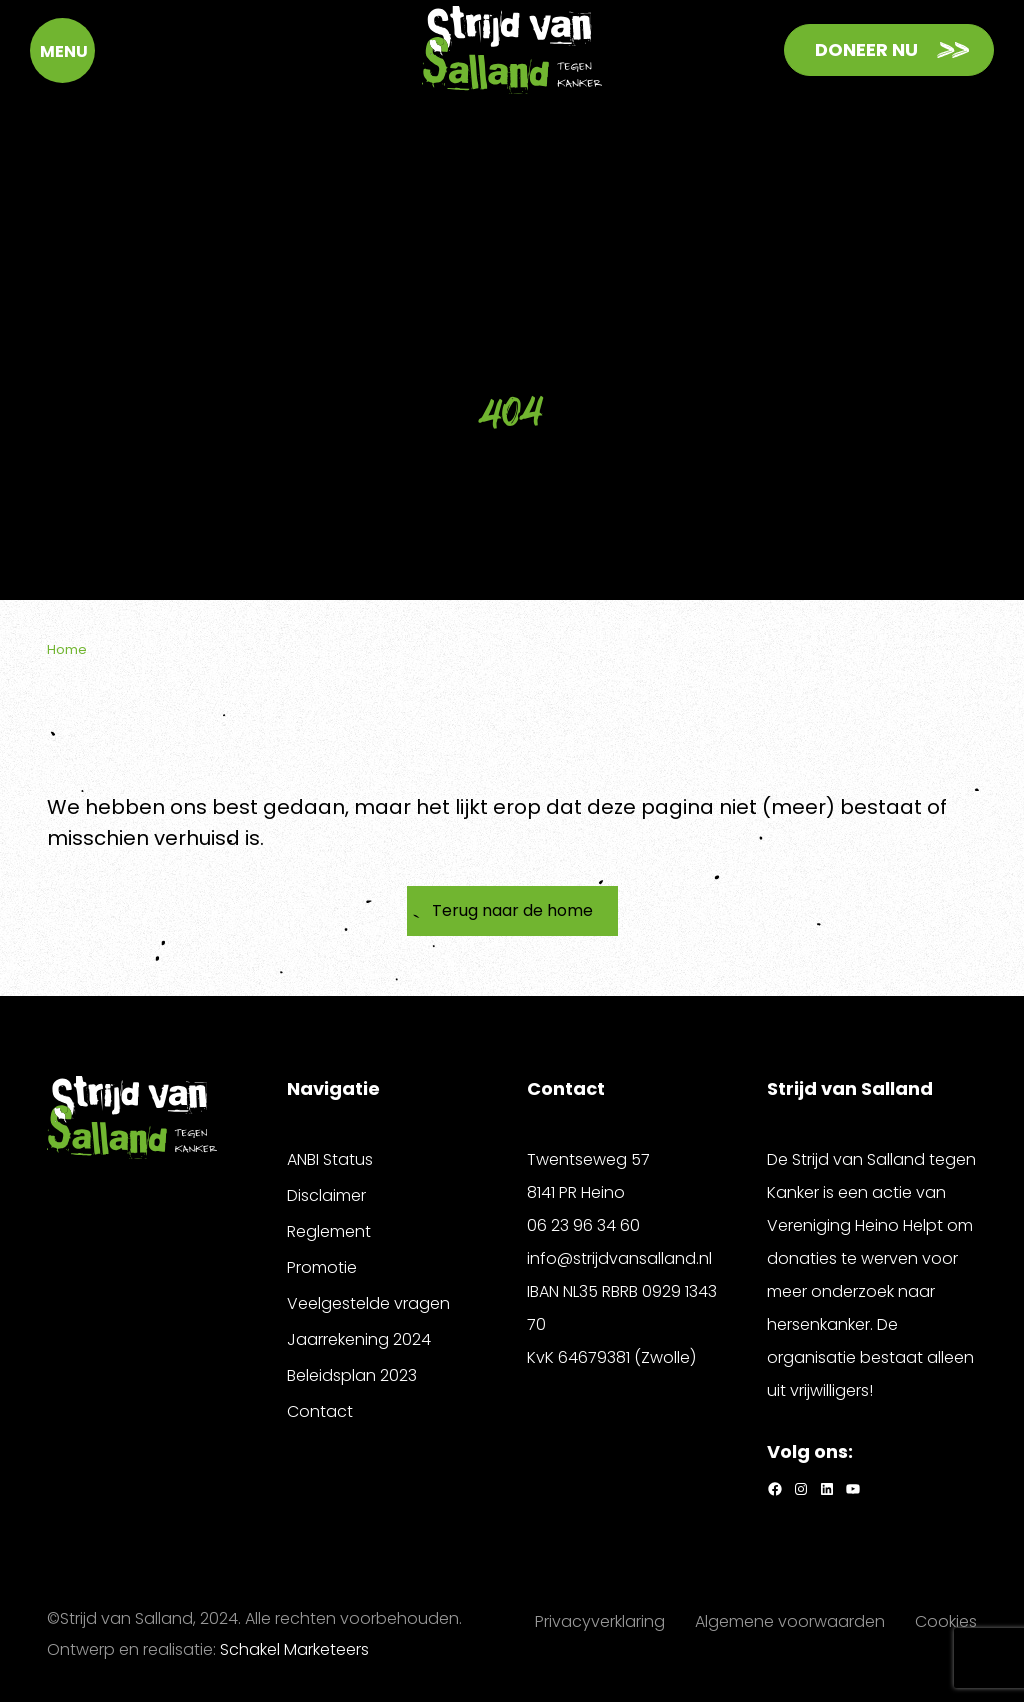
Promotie (322, 1267)
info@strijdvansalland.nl (619, 1258)
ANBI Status (330, 1159)
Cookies (946, 1621)
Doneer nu (866, 49)
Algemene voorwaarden (790, 1621)
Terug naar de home (512, 910)
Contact (320, 1411)
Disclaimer (326, 1195)
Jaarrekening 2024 (359, 1339)
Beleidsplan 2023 (352, 1375)
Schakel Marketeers (294, 1649)
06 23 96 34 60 (583, 1225)
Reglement (329, 1231)
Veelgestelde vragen (368, 1303)
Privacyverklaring (600, 1621)
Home (67, 649)
